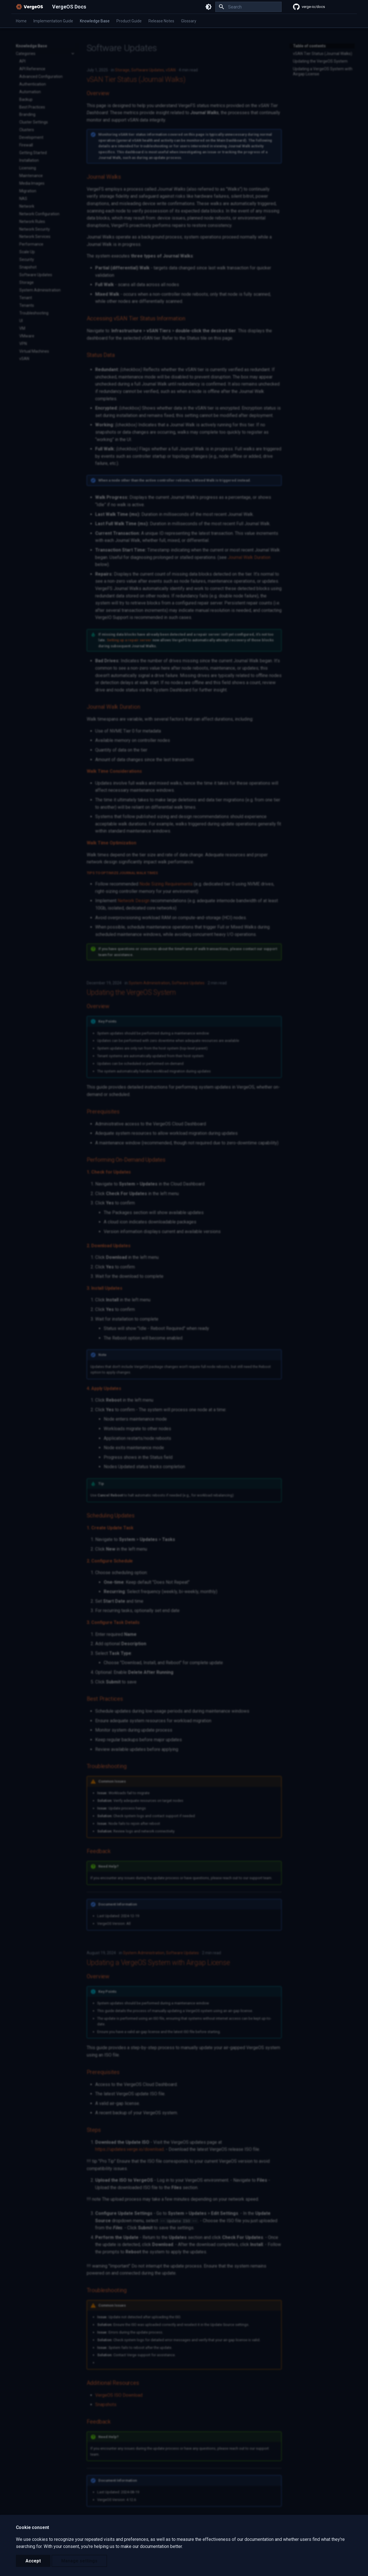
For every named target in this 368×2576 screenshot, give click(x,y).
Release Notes (161, 21)
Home (21, 21)
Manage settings (79, 2561)
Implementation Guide (53, 21)
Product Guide (129, 21)
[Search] (248, 7)
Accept (33, 2561)
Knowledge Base (95, 21)
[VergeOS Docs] (29, 6)
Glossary (188, 21)
